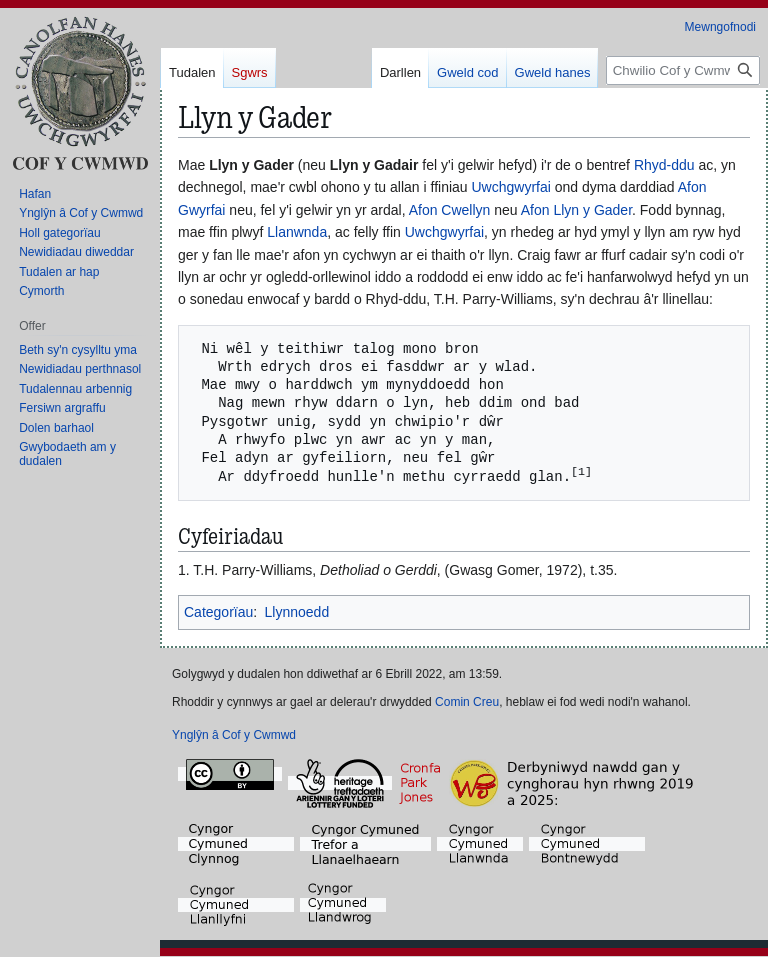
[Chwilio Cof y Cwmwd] (683, 70)
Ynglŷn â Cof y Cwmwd (234, 736)
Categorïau (218, 613)
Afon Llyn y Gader (576, 210)
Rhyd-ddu (664, 165)
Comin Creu (467, 703)
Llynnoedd (297, 613)
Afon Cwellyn (450, 210)
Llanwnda (297, 232)
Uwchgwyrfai (511, 187)
